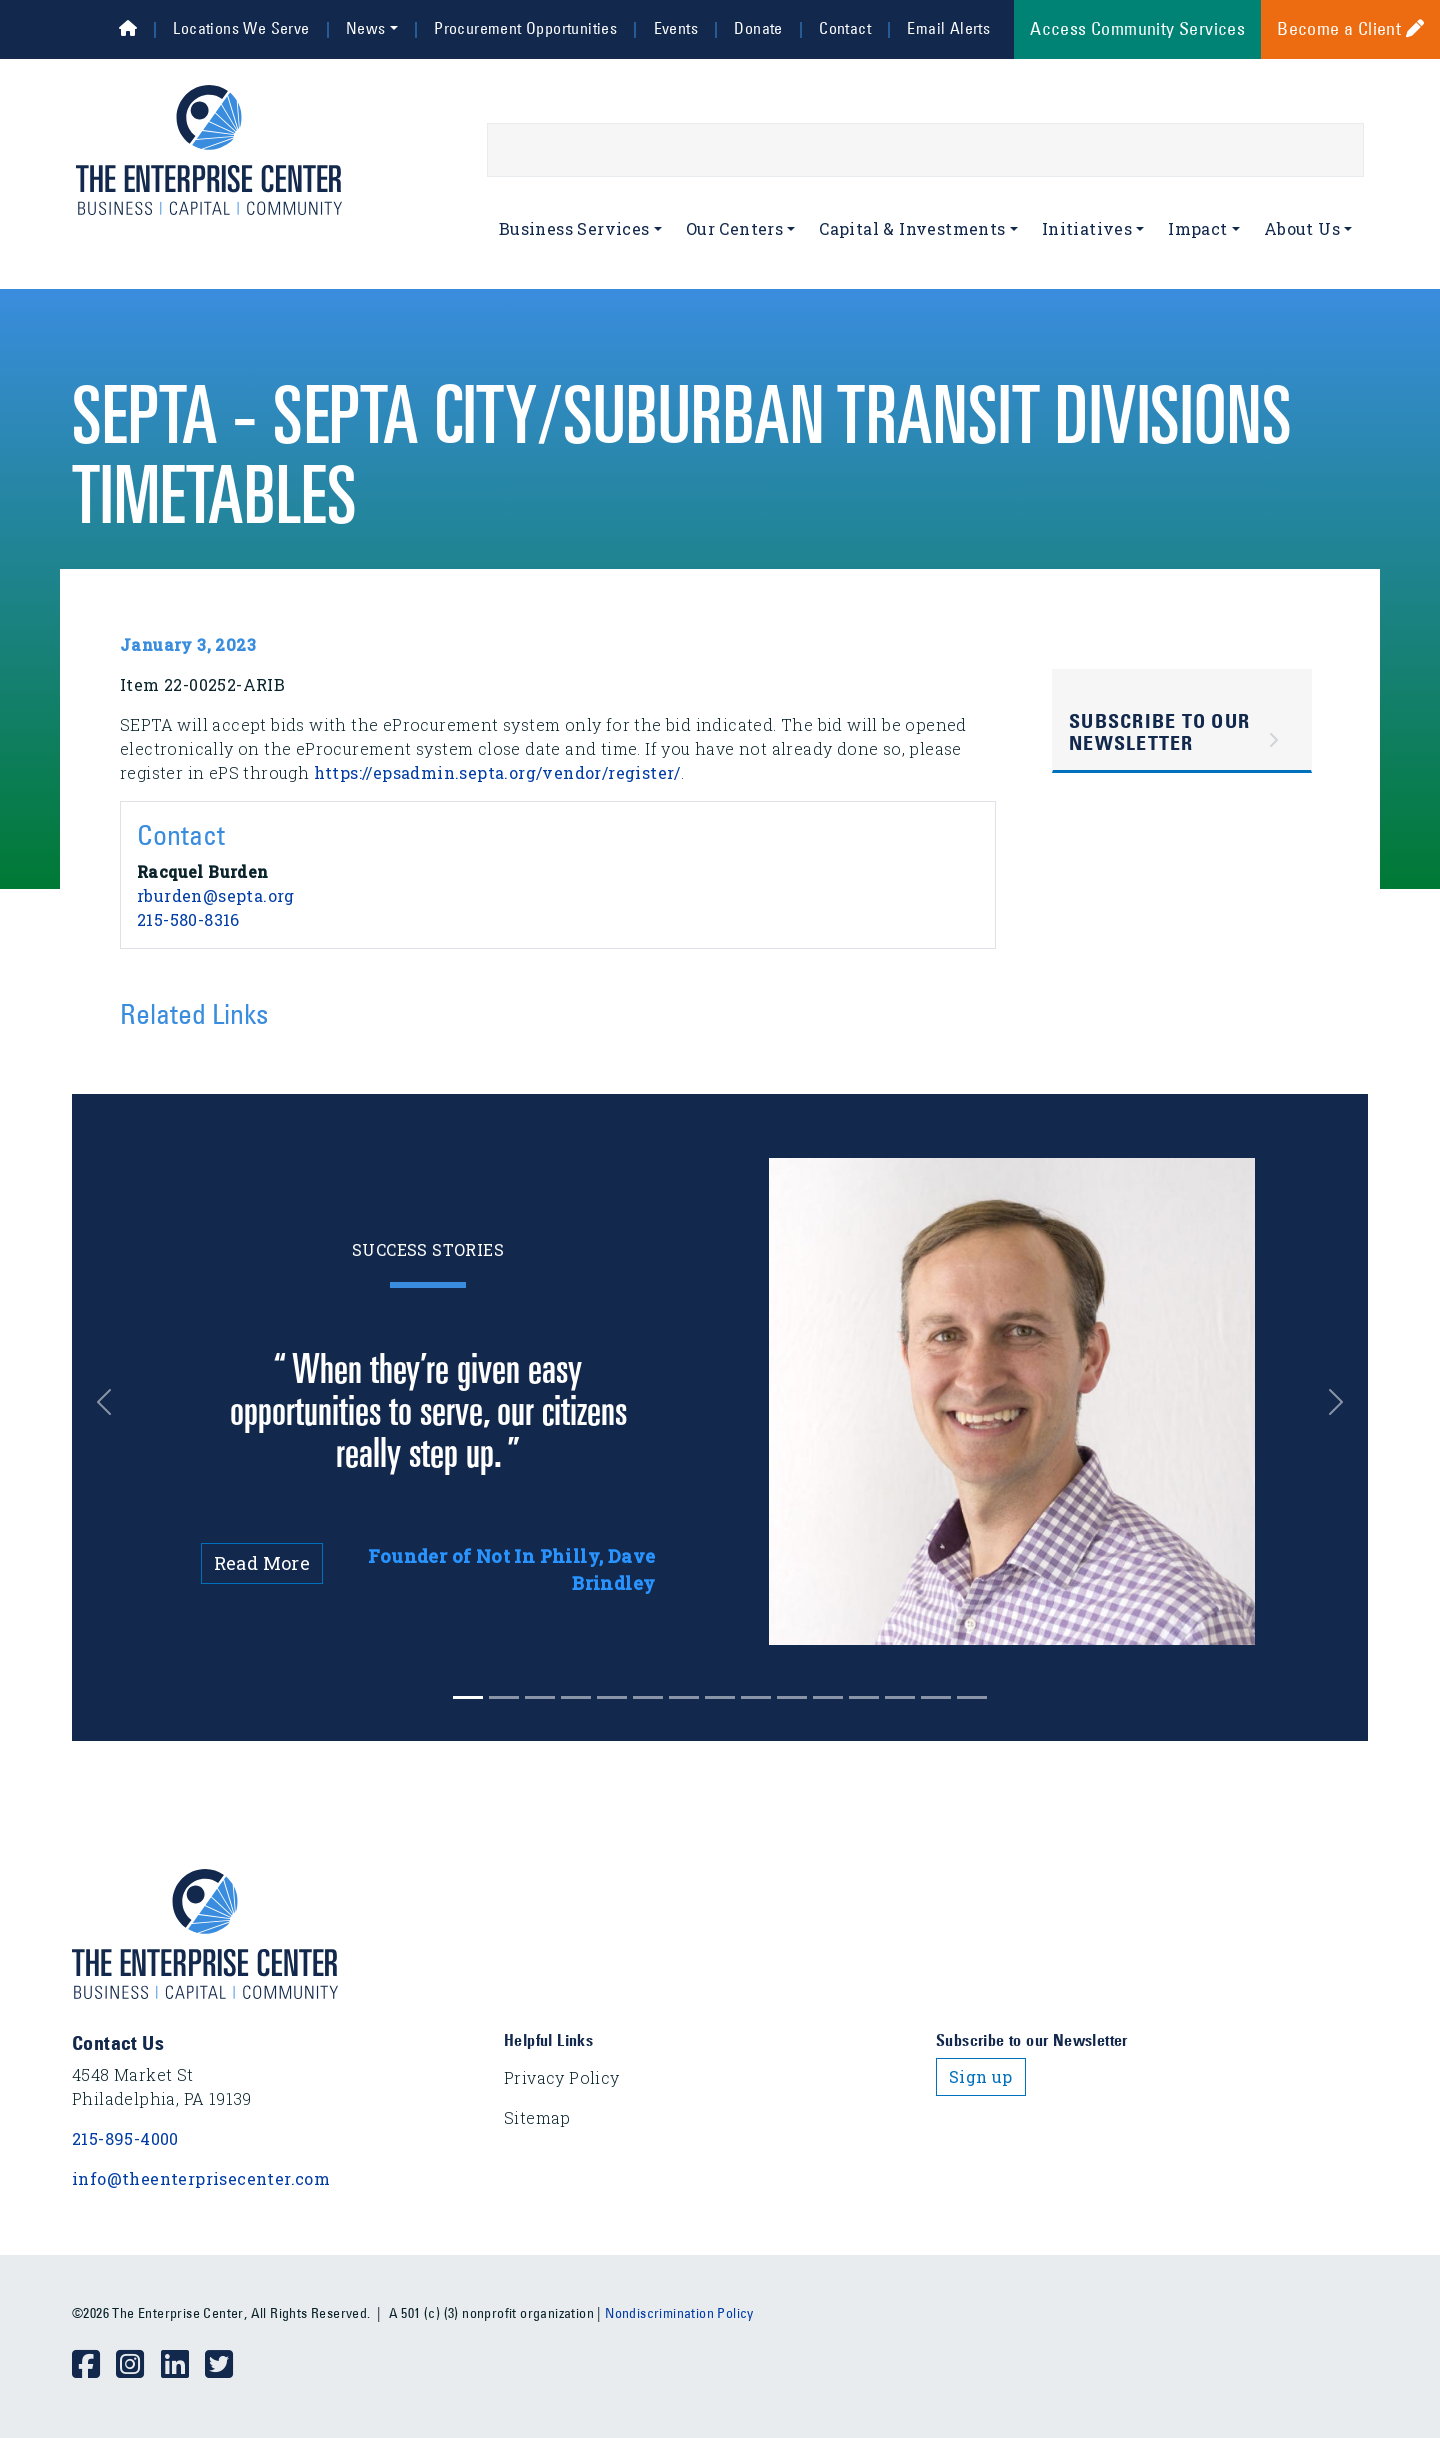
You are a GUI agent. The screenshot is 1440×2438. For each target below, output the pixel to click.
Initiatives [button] (1087, 228)
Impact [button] (1197, 228)
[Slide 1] (504, 1697)
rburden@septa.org (216, 895)
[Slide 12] (900, 1697)
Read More (262, 1563)
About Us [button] (1302, 228)
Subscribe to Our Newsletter (1159, 732)
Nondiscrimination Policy (679, 2313)
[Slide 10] (828, 1697)
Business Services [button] (574, 228)
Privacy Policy (562, 2077)
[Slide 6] (684, 1697)
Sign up (981, 2076)
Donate (758, 28)
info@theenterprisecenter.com (201, 2178)
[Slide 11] (864, 1697)
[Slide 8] (756, 1697)
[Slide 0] (468, 1697)
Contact (845, 28)
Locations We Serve (241, 28)
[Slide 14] (972, 1697)
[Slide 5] (648, 1697)
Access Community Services (1137, 29)
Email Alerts (948, 28)
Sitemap (537, 2117)
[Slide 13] (936, 1697)
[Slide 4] (612, 1697)
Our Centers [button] (734, 228)
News (366, 28)
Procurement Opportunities (525, 28)
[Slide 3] (576, 1697)
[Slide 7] (720, 1697)
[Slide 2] (540, 1697)
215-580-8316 (188, 919)
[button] (119, 1401)
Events (676, 28)
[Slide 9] (792, 1697)
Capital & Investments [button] (912, 228)
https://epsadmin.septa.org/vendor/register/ (497, 772)
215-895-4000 (125, 2138)
